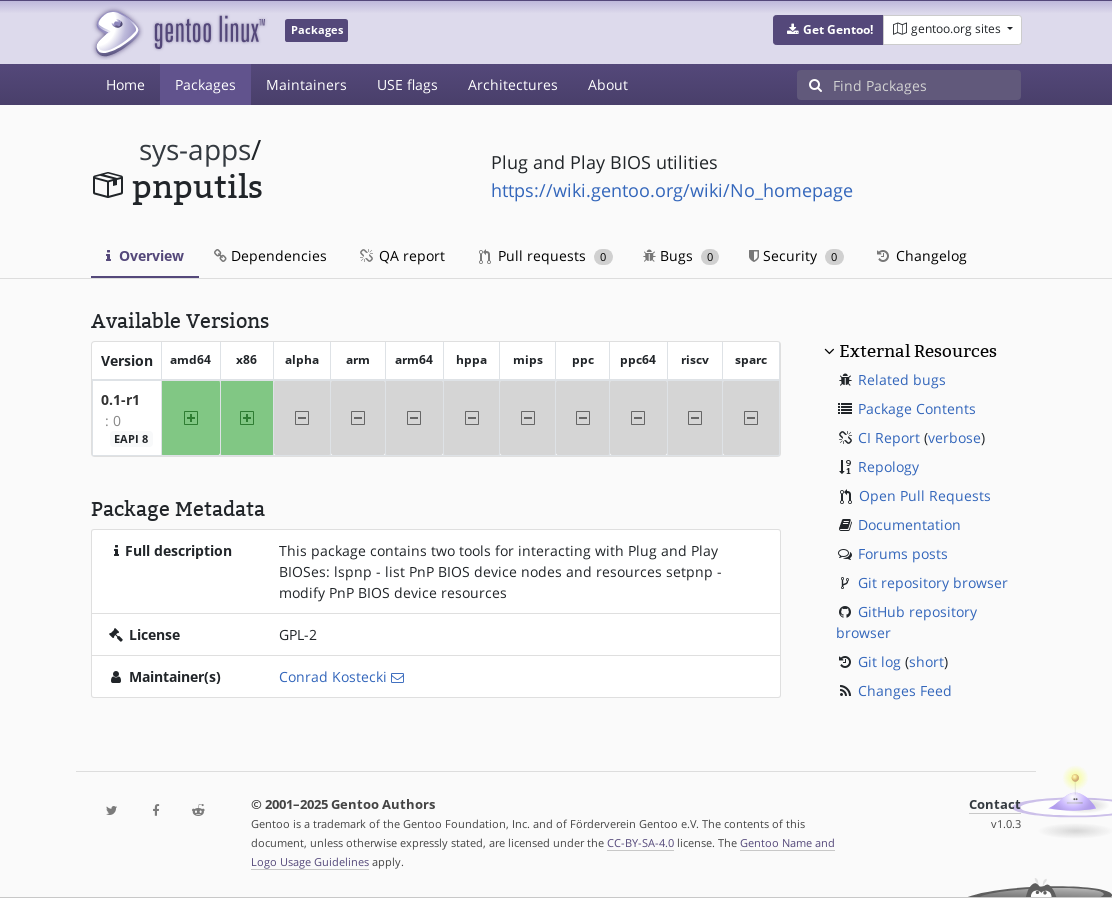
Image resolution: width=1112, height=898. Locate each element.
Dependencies (270, 255)
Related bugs (902, 379)
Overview (145, 255)
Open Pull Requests (925, 495)
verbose (954, 437)
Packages (205, 84)
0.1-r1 (120, 399)
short (926, 661)
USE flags (407, 84)
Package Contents (917, 408)
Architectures (513, 84)
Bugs (681, 255)
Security (796, 255)
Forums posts (903, 553)
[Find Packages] (927, 85)
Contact (995, 804)
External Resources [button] (918, 351)
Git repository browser (933, 582)
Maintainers (306, 84)
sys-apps (195, 149)
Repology (888, 466)
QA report (401, 255)
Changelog (920, 255)
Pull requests (546, 255)
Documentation (909, 524)
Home (125, 84)
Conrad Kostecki (333, 676)
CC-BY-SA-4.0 (640, 842)
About (608, 84)
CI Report (889, 437)
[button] (828, 30)
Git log (879, 661)
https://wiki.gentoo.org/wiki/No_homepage (672, 190)
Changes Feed (905, 690)
